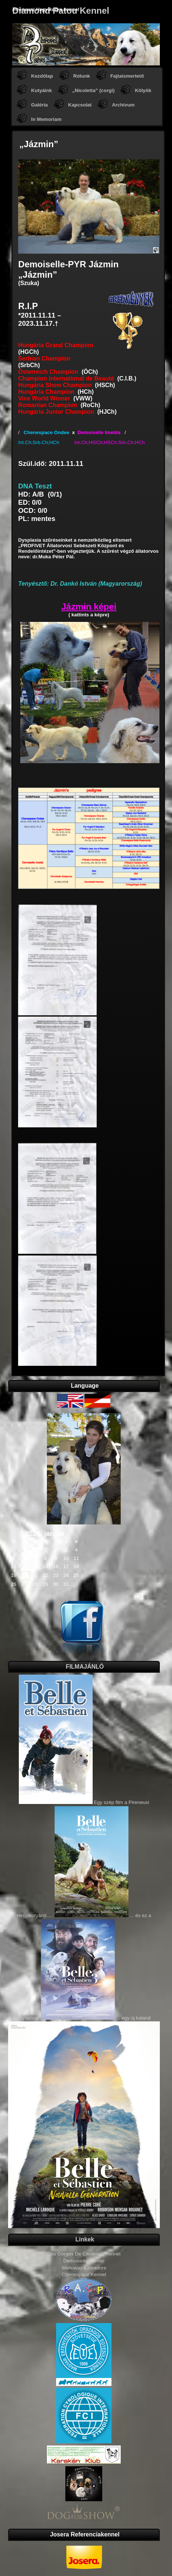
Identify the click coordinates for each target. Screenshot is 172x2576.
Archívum (123, 105)
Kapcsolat (80, 105)
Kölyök (143, 90)
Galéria (39, 105)
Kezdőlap (42, 76)
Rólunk (81, 76)
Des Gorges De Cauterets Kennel (84, 2254)
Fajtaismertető (127, 76)
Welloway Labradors (84, 2268)
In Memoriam (46, 119)
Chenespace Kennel (84, 2274)
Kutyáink (41, 90)
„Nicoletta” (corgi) (93, 90)
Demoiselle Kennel (83, 2261)
